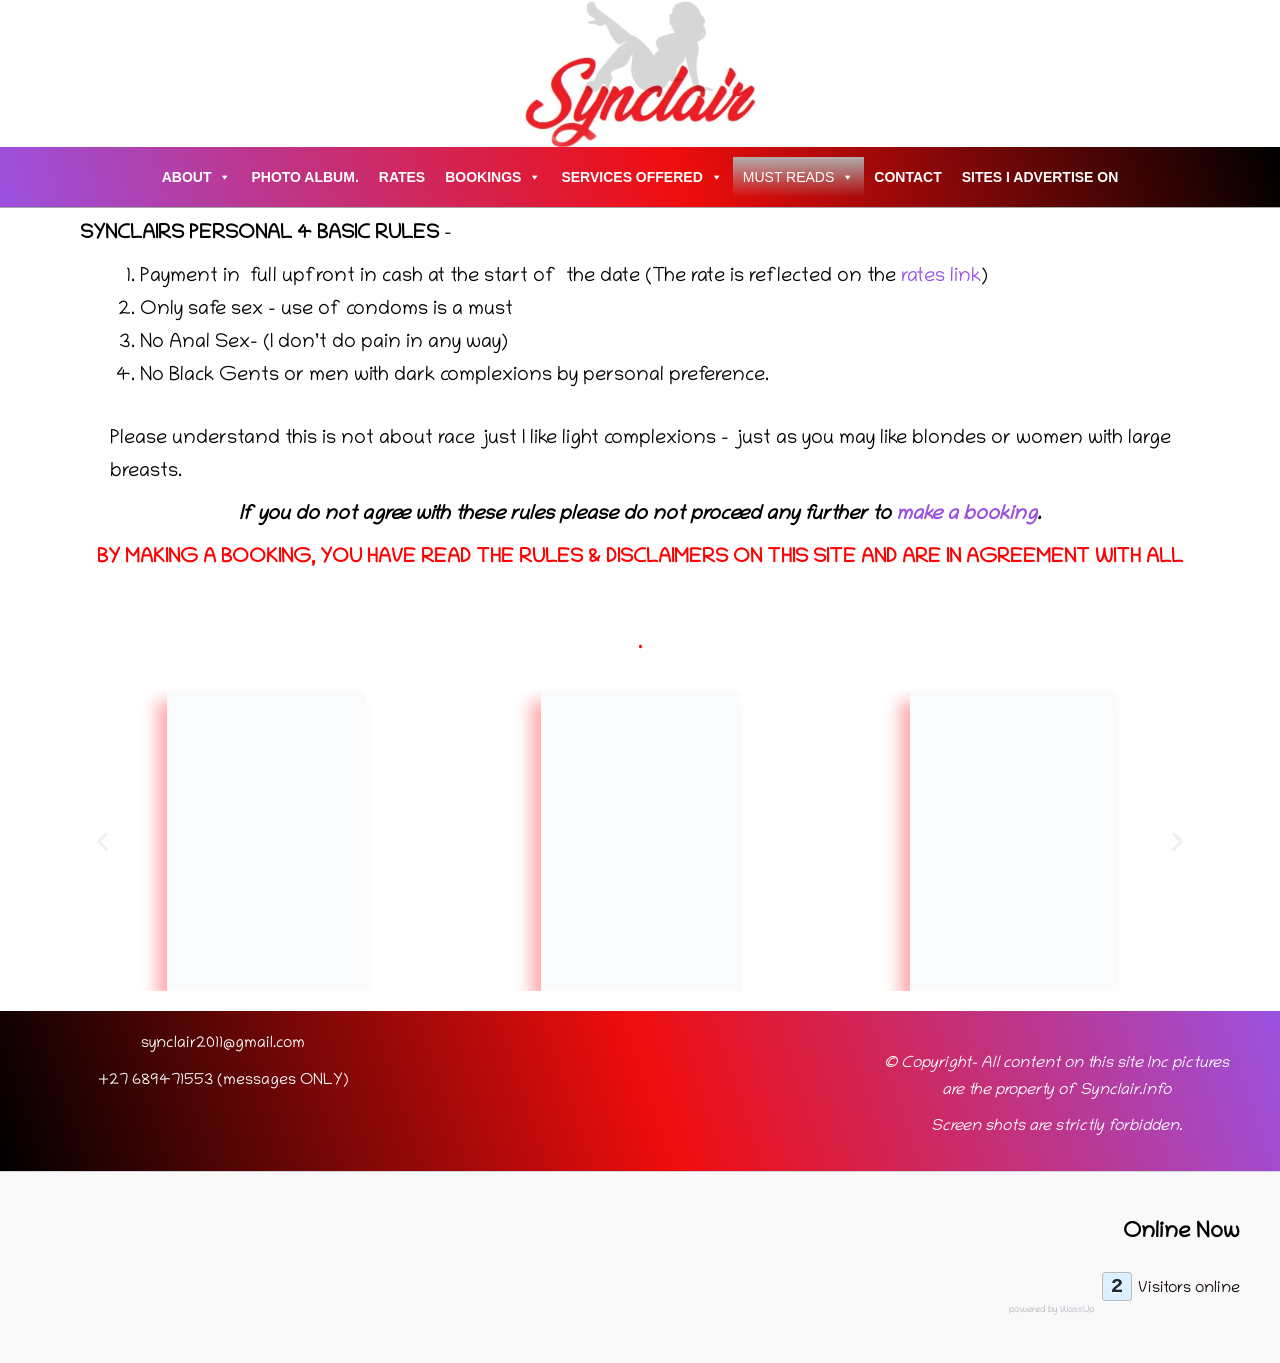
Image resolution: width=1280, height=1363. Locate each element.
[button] (102, 841)
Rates (402, 177)
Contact (907, 177)
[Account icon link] (40, 73)
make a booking (966, 515)
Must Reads (799, 177)
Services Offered (641, 177)
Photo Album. (304, 177)
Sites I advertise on (1040, 177)
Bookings (493, 177)
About (197, 177)
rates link (938, 277)
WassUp (1077, 1310)
